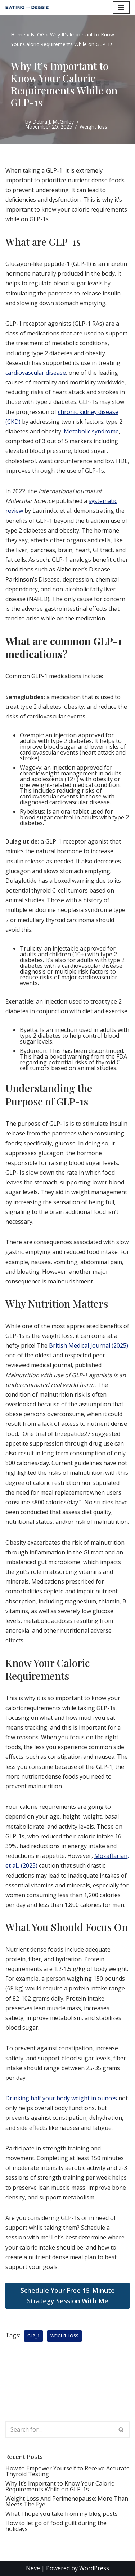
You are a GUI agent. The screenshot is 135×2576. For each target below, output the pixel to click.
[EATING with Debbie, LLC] (28, 8)
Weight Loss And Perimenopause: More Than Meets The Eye (66, 2501)
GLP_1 (33, 2336)
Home (18, 34)
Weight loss (93, 126)
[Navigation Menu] (121, 7)
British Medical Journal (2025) (88, 1345)
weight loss (64, 2336)
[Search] (59, 2429)
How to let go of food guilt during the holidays (56, 2526)
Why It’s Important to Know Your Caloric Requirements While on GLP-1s (59, 2486)
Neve (33, 2568)
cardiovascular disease (35, 373)
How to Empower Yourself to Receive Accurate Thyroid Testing (67, 2471)
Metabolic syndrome (91, 431)
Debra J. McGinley (53, 121)
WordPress (94, 2568)
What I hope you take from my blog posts (61, 2514)
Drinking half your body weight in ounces (61, 2098)
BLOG (38, 34)
